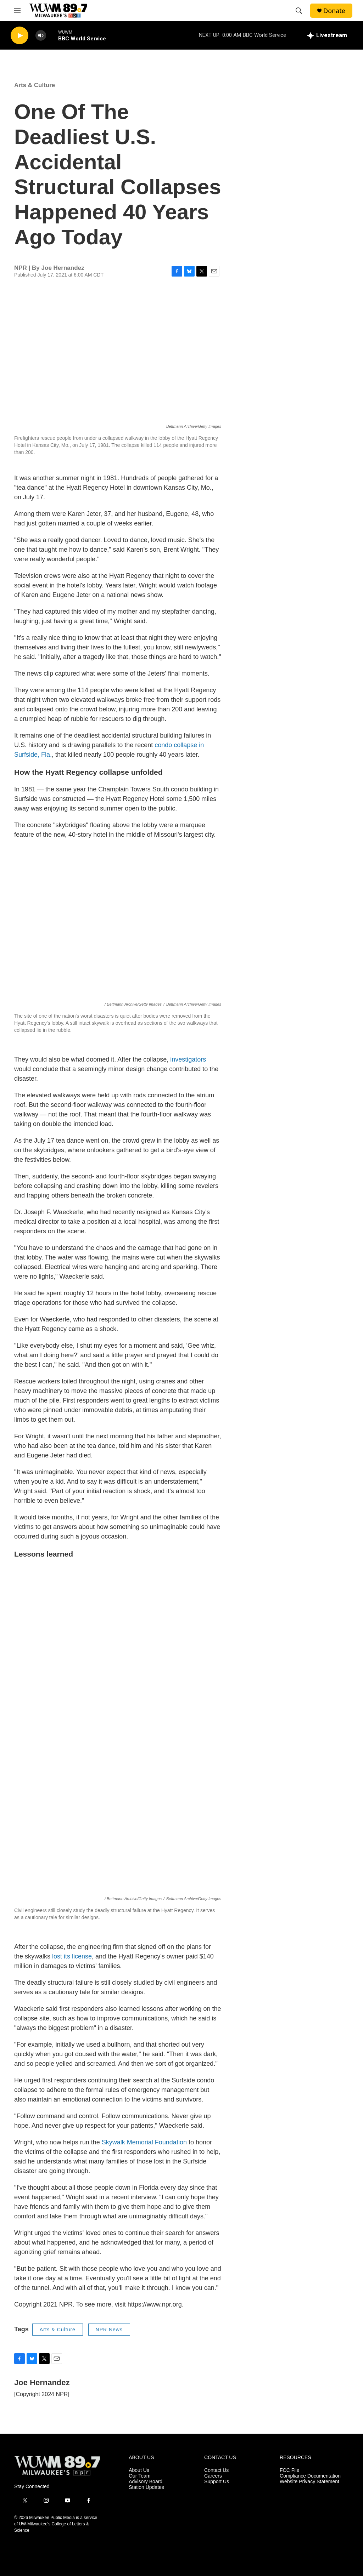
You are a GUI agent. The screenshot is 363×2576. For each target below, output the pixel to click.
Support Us (216, 2481)
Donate (334, 11)
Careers (213, 2476)
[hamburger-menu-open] (17, 11)
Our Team (139, 2476)
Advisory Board (145, 2481)
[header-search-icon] (299, 10)
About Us (139, 2470)
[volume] (41, 36)
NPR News (109, 2329)
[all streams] (327, 35)
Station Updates (146, 2487)
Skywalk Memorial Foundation (144, 2142)
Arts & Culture (34, 85)
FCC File (289, 2470)
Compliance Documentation (310, 2476)
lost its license (72, 1956)
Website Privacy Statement (309, 2481)
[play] (19, 36)
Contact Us (216, 2470)
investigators (188, 1059)
